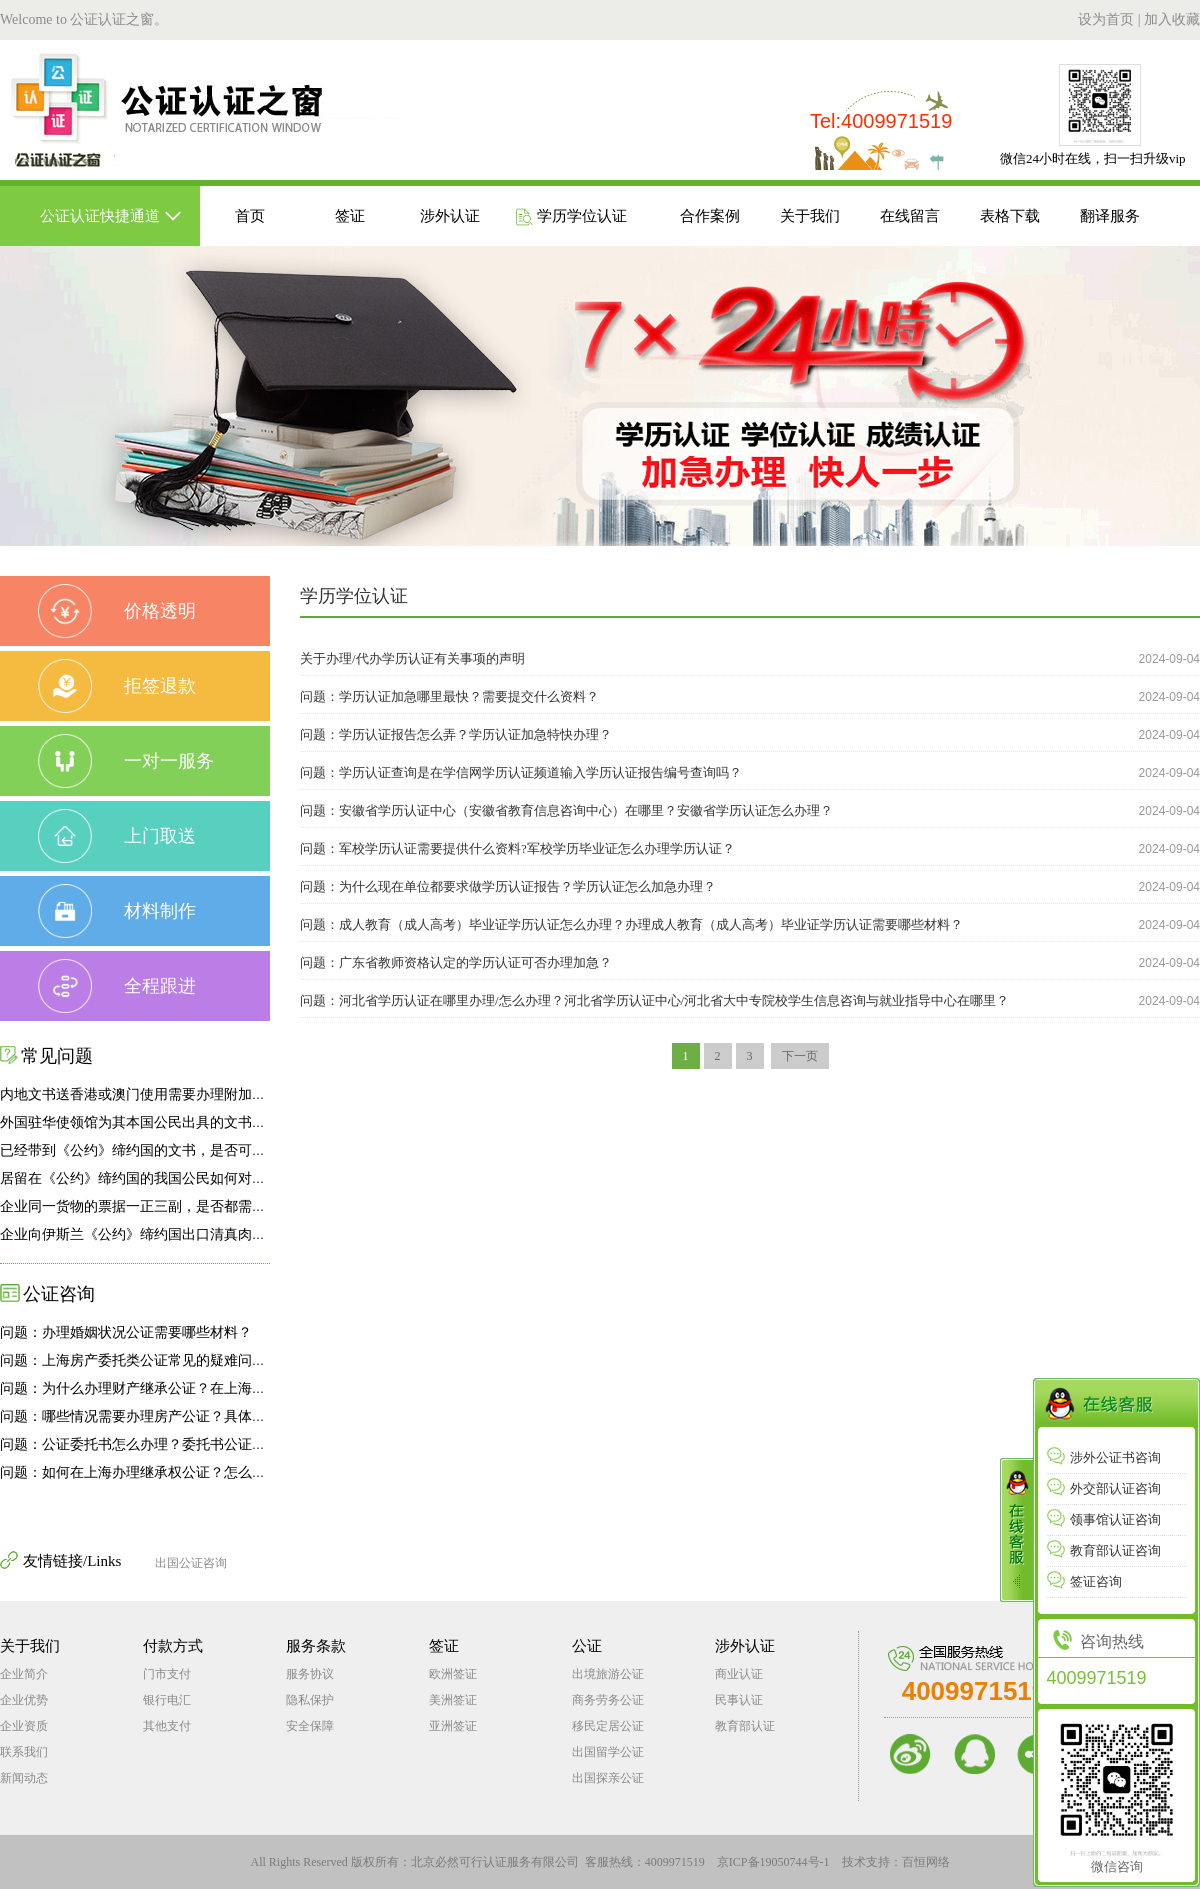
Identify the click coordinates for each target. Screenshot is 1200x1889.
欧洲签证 (453, 1674)
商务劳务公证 (608, 1700)
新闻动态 (24, 1778)
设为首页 (1106, 19)
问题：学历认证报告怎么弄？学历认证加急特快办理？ (456, 734)
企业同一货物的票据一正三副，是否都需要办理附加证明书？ (189, 1206)
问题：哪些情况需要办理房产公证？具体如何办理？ (161, 1416)
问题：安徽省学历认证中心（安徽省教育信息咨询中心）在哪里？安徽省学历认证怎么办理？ (566, 810)
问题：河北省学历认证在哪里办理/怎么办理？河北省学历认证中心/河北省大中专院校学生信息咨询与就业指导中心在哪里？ (654, 1000)
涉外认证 (450, 216)
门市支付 (167, 1674)
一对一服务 (126, 761)
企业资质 (24, 1726)
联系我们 (24, 1752)
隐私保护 (310, 1700)
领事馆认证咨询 (1104, 1519)
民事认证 (739, 1700)
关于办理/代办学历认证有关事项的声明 (412, 658)
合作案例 (710, 216)
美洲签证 (453, 1700)
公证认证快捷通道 (100, 216)
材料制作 (117, 911)
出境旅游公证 (608, 1674)
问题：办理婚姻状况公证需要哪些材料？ (126, 1332)
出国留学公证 (608, 1752)
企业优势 (24, 1700)
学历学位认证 (571, 217)
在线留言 (910, 216)
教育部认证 (745, 1726)
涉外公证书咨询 (1104, 1457)
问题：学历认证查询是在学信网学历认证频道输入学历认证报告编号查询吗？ (521, 772)
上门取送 (117, 836)
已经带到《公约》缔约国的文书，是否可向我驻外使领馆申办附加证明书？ (231, 1150)
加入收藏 (1172, 19)
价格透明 (117, 611)
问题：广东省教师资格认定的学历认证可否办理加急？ (456, 962)
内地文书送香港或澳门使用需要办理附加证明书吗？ (161, 1094)
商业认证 (739, 1674)
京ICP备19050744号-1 (773, 1862)
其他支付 (167, 1726)
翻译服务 (1110, 216)
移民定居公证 (608, 1726)
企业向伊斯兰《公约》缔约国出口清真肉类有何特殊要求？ (182, 1234)
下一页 (800, 1056)
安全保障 (310, 1726)
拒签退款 (117, 686)
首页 (250, 216)
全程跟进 (117, 986)
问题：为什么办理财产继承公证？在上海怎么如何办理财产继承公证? (213, 1388)
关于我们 (810, 216)
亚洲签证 (453, 1726)
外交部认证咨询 (1104, 1488)
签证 (350, 216)
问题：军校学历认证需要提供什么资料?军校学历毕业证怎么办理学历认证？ (517, 848)
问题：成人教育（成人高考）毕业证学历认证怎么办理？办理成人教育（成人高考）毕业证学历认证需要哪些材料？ (631, 924)
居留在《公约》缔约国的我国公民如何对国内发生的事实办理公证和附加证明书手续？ (266, 1178)
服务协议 (310, 1674)
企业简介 (24, 1674)
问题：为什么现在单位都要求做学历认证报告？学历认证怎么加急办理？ (508, 886)
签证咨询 (1084, 1581)
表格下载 (1010, 216)
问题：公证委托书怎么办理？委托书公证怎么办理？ (161, 1444)
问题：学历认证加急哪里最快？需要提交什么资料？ (449, 696)
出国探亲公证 (608, 1778)
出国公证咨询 (191, 1563)
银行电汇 (167, 1700)
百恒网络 (926, 1862)
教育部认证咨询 (1104, 1550)
